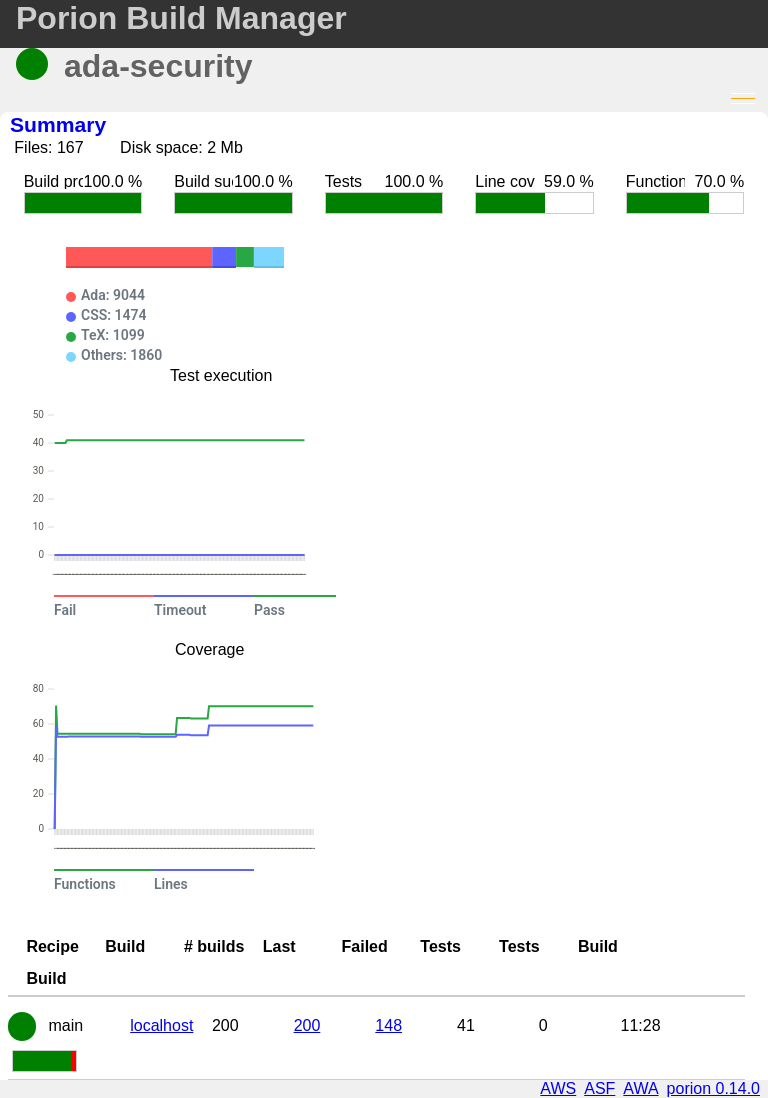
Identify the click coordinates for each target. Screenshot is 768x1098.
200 (307, 1025)
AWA (640, 1088)
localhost (161, 1025)
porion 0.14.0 (713, 1088)
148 (388, 1025)
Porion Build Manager (181, 18)
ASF (599, 1088)
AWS (558, 1088)
